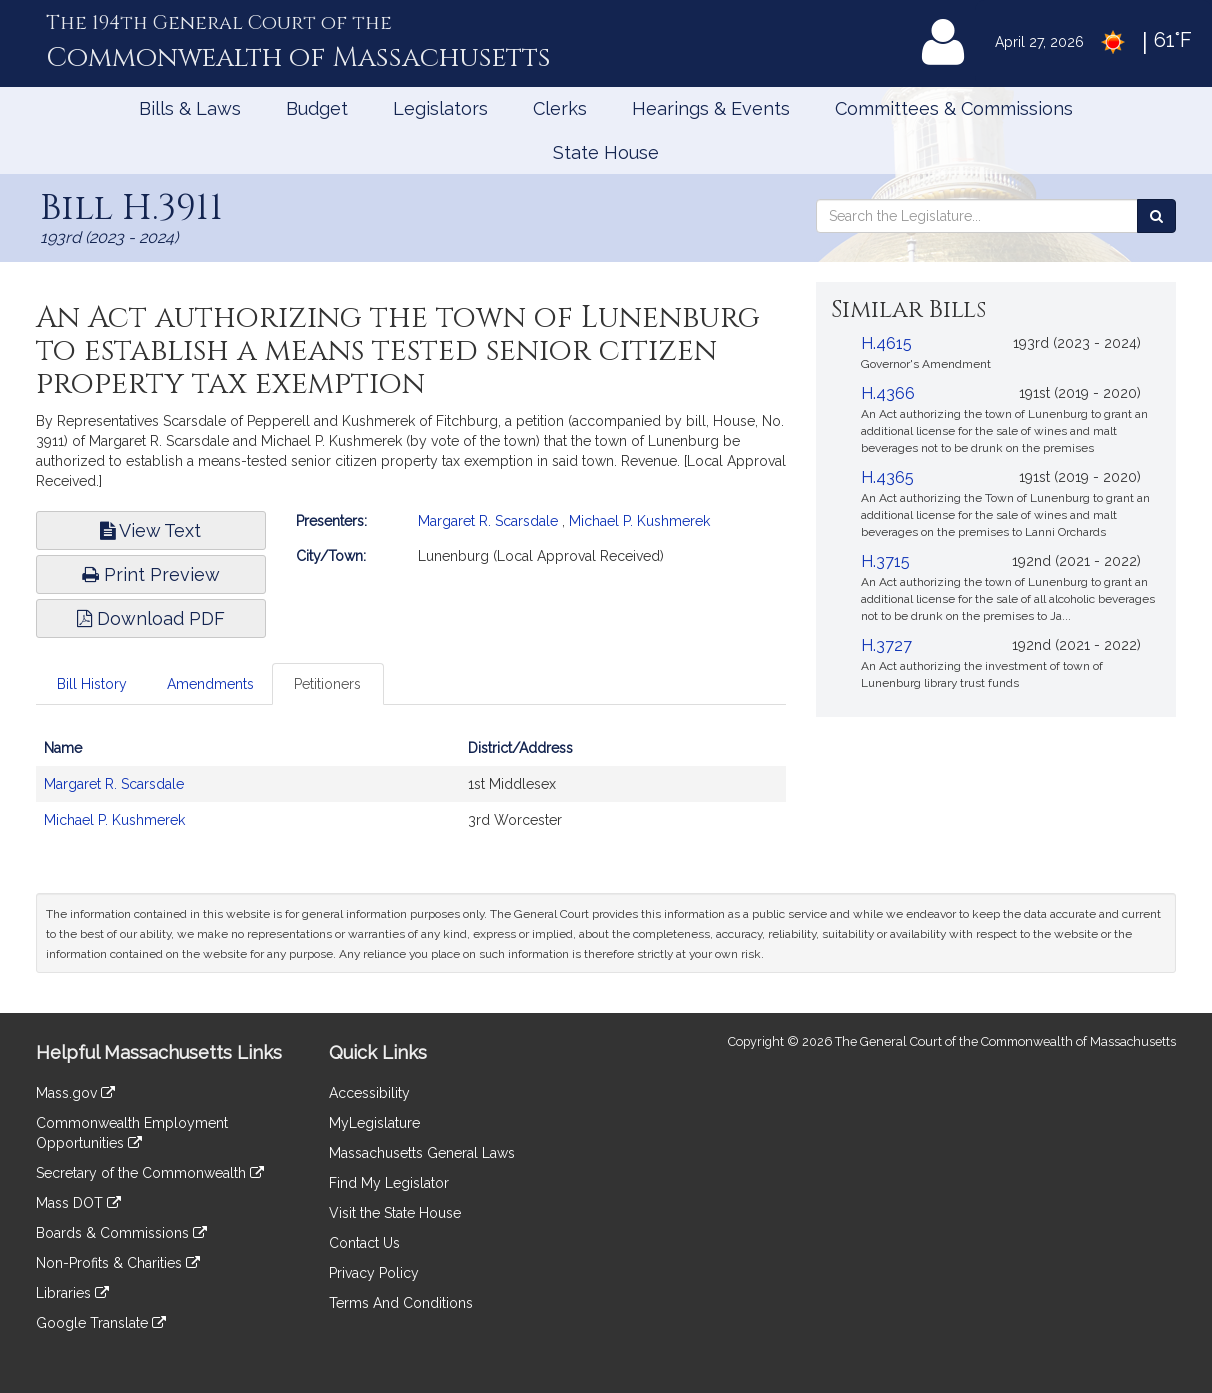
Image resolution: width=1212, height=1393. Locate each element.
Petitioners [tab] (327, 684)
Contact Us (364, 1243)
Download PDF (151, 618)
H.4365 (887, 477)
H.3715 (885, 561)
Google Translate (101, 1323)
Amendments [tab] (210, 684)
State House (606, 152)
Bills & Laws (190, 108)
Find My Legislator (389, 1183)
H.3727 (886, 645)
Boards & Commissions (121, 1233)
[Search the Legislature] (1156, 216)
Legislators (440, 108)
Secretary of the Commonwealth (150, 1173)
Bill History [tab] (92, 684)
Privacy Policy (374, 1273)
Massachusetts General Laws (422, 1153)
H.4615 (886, 343)
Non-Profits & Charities (118, 1263)
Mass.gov (75, 1093)
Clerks (560, 108)
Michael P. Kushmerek (639, 521)
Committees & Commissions (954, 108)
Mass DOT (78, 1203)
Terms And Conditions (401, 1303)
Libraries (72, 1293)
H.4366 (888, 393)
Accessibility (369, 1093)
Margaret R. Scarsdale (488, 521)
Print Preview (151, 574)
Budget (317, 108)
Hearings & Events (711, 108)
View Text (150, 530)
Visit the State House (395, 1213)
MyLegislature (374, 1123)
